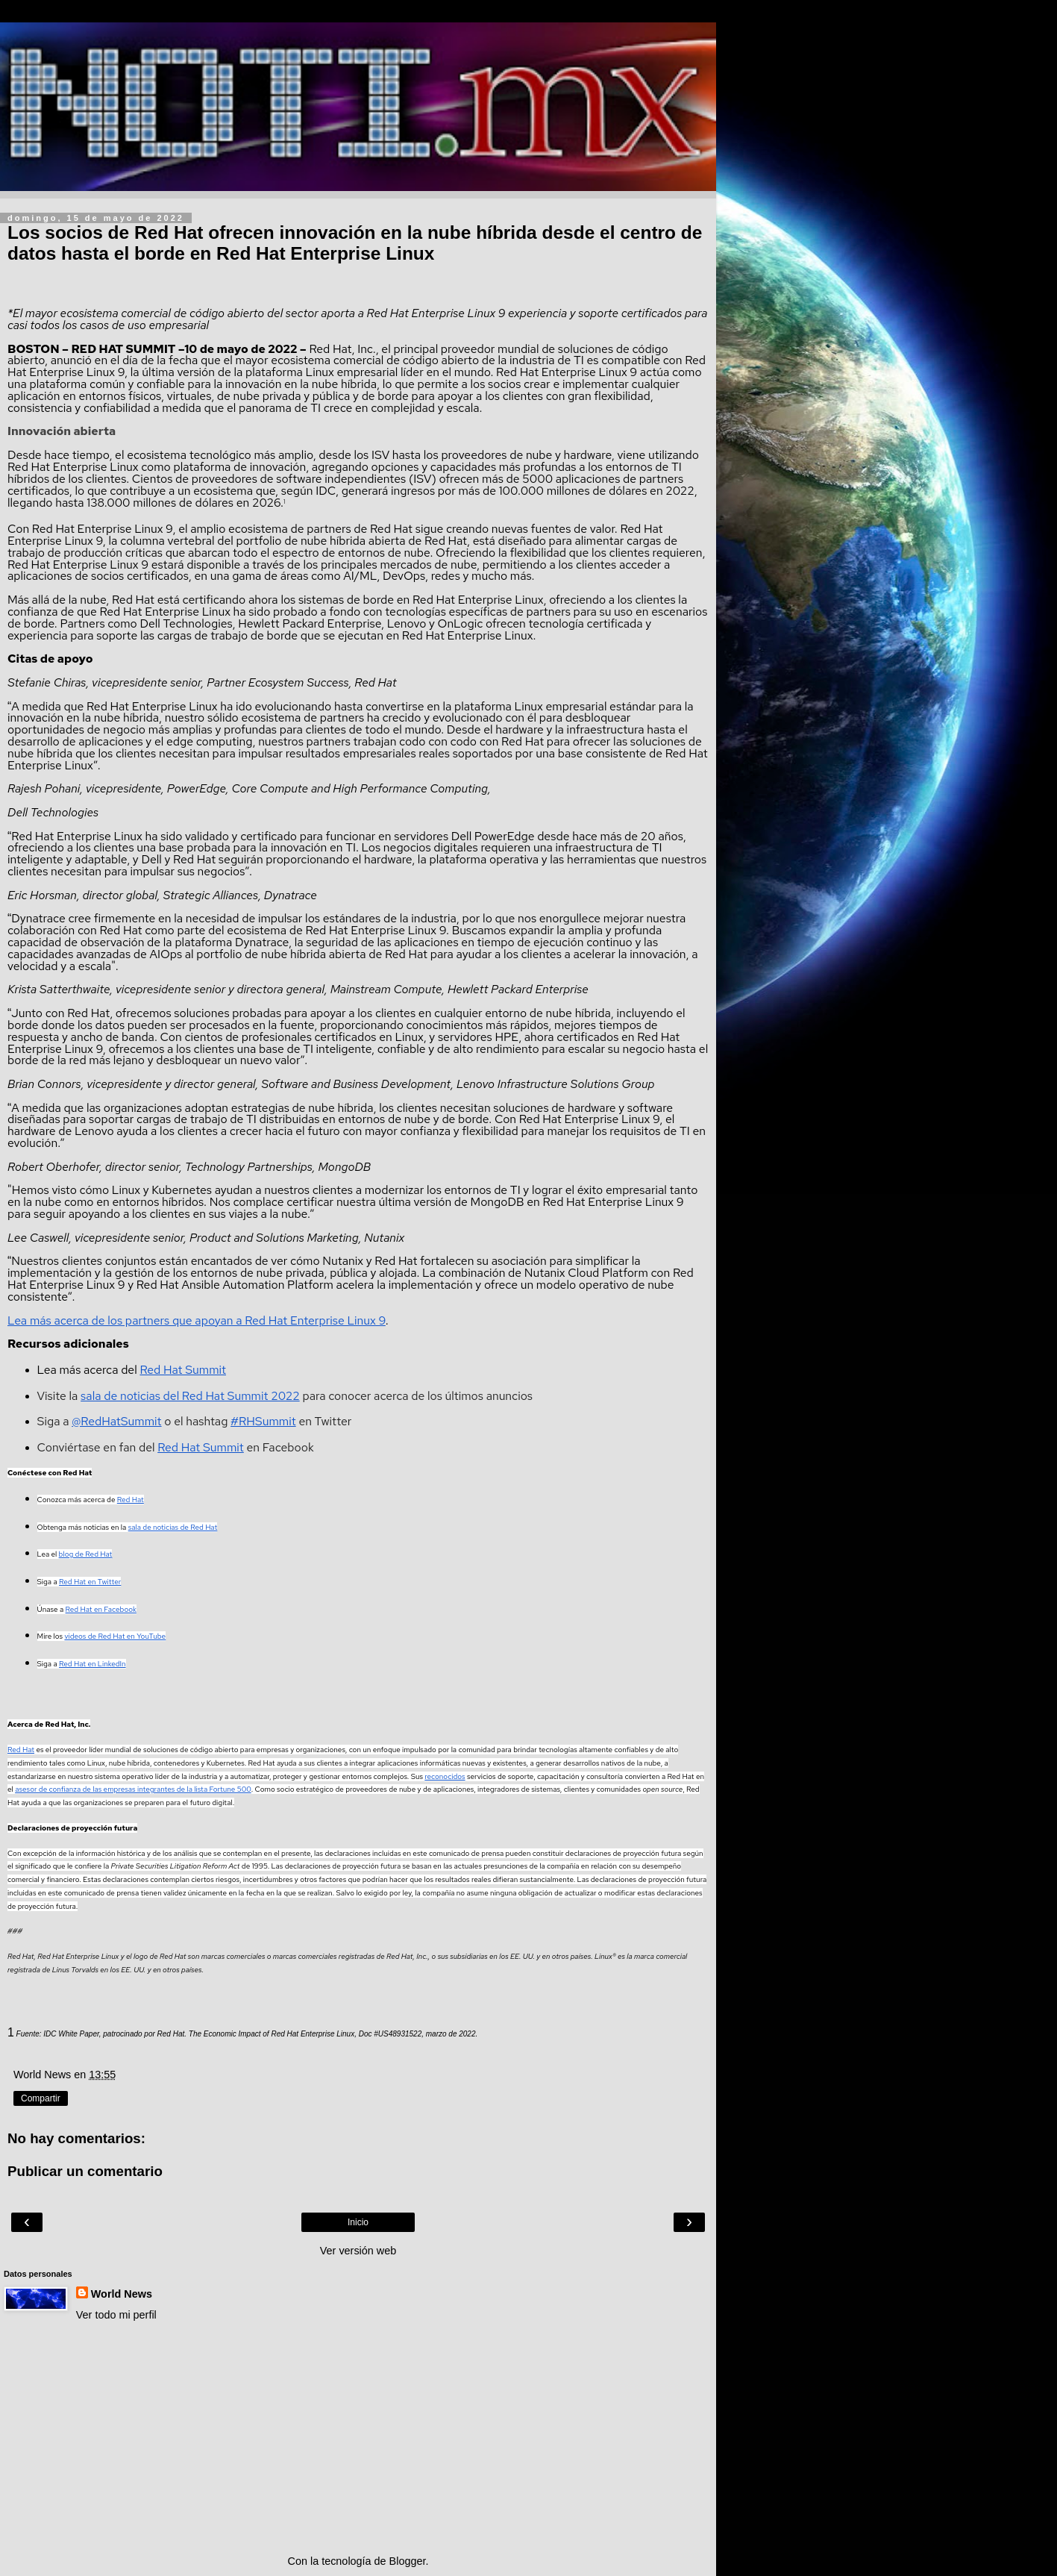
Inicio (358, 2222)
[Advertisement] (358, 2437)
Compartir (40, 2098)
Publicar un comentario (85, 2171)
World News (121, 2294)
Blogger (407, 2561)
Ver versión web (358, 2251)
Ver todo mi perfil (116, 2315)
